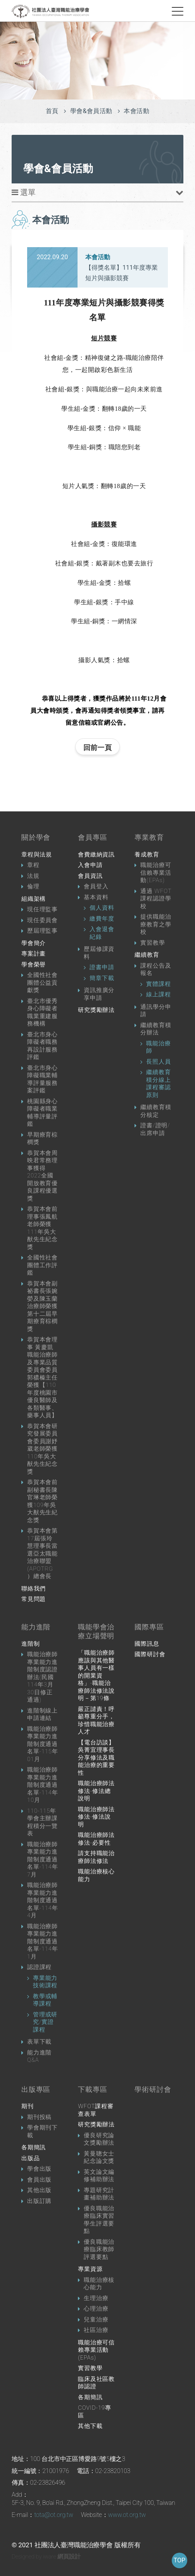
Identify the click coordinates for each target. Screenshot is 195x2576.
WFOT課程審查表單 (96, 2110)
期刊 (27, 2106)
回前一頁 (97, 747)
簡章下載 (102, 978)
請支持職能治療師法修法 (96, 1857)
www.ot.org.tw (127, 2514)
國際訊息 (147, 1643)
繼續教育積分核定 (155, 1111)
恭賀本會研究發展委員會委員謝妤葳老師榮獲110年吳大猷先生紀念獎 (42, 1449)
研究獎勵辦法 (96, 1009)
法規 (33, 875)
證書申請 (102, 967)
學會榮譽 (33, 964)
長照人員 (158, 1061)
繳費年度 (102, 918)
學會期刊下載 (42, 2131)
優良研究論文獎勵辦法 (99, 2139)
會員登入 (96, 886)
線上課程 (158, 994)
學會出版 (39, 2168)
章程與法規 (36, 854)
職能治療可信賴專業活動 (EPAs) (96, 2350)
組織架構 (33, 898)
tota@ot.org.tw (53, 2514)
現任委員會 (42, 920)
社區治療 (96, 2330)
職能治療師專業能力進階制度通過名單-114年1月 (42, 1941)
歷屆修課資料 (99, 952)
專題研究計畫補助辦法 (99, 2194)
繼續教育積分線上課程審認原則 (158, 1084)
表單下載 (39, 2041)
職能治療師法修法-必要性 (96, 1838)
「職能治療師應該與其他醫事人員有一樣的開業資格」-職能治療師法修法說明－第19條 (96, 1675)
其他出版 (39, 2190)
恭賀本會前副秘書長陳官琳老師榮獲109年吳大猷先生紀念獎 (42, 1501)
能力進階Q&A (39, 2056)
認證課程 (39, 1967)
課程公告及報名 (155, 969)
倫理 (33, 886)
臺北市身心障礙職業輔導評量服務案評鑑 (42, 1079)
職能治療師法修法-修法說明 (96, 1817)
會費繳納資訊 (96, 854)
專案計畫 (33, 953)
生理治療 (96, 2298)
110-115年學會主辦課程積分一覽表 (42, 1822)
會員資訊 (90, 875)
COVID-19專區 (94, 2411)
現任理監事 (42, 909)
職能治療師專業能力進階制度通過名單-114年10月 (42, 1784)
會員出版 (39, 2179)
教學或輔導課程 (45, 2000)
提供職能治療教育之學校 (155, 924)
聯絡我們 (33, 1588)
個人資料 (102, 907)
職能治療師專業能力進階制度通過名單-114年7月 (42, 1859)
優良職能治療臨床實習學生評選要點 (99, 2220)
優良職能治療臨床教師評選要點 (99, 2249)
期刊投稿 (39, 2117)
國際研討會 (150, 1654)
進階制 (30, 1643)
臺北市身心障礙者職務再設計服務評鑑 (42, 1046)
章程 (33, 865)
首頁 (52, 111)
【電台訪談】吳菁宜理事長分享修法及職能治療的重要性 (96, 1757)
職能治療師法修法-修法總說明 (96, 1791)
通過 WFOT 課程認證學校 (155, 899)
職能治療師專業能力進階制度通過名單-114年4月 (42, 1900)
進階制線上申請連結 (42, 1714)
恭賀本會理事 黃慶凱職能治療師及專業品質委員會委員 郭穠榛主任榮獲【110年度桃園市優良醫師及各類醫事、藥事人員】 (42, 1377)
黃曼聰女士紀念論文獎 (99, 2157)
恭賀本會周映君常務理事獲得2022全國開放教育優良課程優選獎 (42, 1175)
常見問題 (33, 1599)
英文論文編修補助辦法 (99, 2175)
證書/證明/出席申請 (155, 1129)
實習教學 (152, 942)
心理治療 (96, 2308)
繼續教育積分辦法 (155, 1029)
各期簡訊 (33, 2147)
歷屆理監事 (42, 930)
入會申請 (90, 865)
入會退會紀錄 (102, 933)
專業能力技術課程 (45, 1981)
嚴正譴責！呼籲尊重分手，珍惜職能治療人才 (96, 1720)
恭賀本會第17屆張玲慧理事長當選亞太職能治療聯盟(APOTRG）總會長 (42, 1553)
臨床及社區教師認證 (96, 2382)
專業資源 (90, 2269)
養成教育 (147, 854)
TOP (179, 2560)
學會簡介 (33, 943)
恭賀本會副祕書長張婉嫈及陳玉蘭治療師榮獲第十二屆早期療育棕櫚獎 (42, 1306)
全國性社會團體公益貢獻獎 (42, 982)
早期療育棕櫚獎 (42, 1138)
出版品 (30, 2158)
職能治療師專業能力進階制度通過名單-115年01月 (42, 1744)
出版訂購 (39, 2201)
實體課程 (158, 983)
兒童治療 (96, 2319)
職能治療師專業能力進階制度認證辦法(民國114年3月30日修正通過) (42, 1677)
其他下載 (90, 2426)
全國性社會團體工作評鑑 (42, 1265)
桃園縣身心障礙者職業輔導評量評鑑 (42, 1113)
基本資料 (96, 897)
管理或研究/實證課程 (45, 2022)
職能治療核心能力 (96, 1875)
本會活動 (136, 111)
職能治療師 (158, 1047)
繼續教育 (147, 954)
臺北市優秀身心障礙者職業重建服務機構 (42, 1012)
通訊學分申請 (155, 1010)
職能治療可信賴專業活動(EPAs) (155, 873)
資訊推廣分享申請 (99, 994)
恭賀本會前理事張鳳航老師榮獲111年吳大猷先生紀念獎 (42, 1228)
